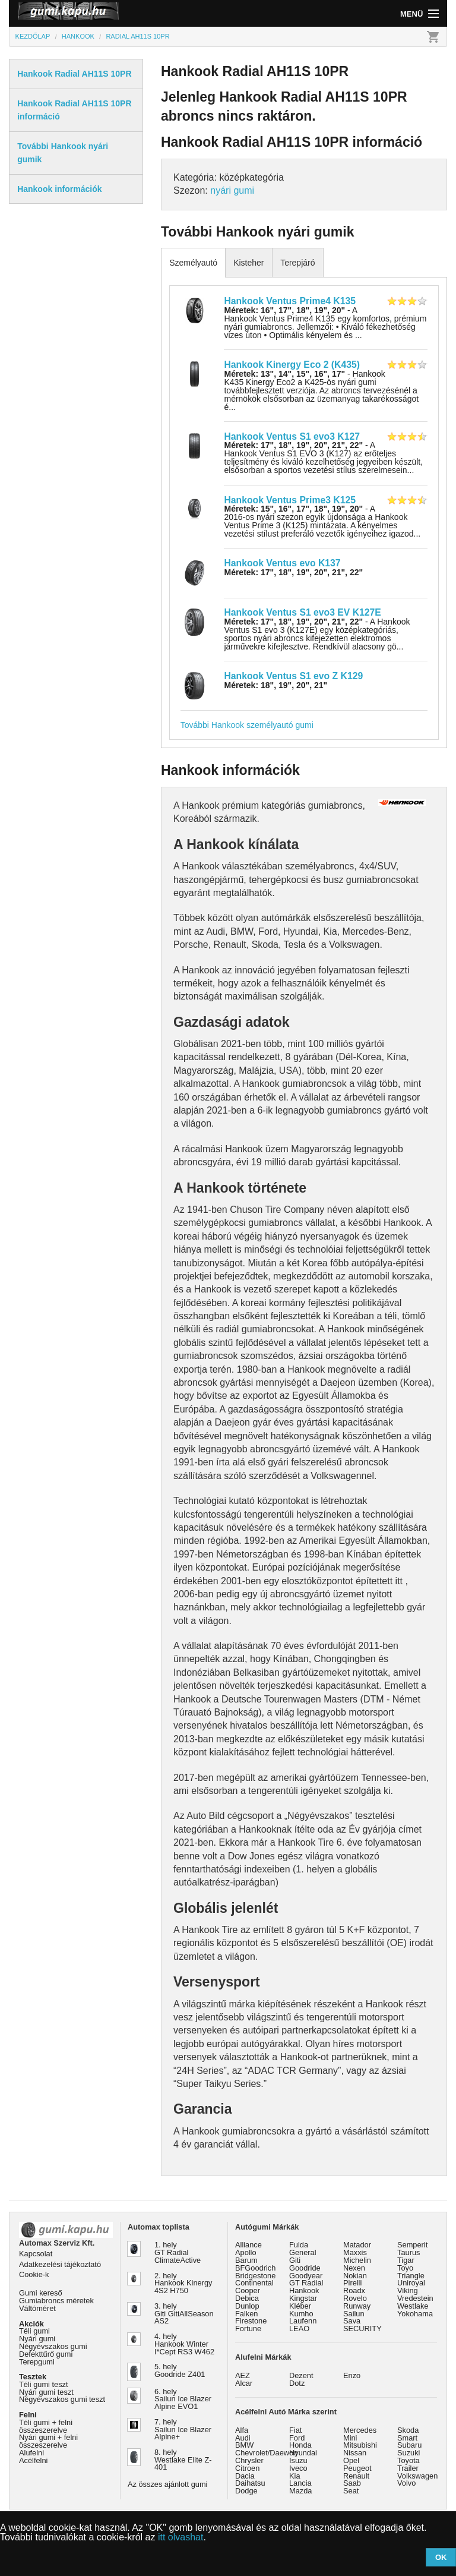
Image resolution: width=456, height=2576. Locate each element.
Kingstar (303, 2298)
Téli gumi (34, 2330)
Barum (246, 2260)
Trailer (408, 2468)
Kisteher (248, 262)
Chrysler (249, 2460)
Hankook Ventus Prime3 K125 (289, 500)
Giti (294, 2260)
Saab (352, 2483)
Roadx (354, 2290)
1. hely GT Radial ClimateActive (177, 2252)
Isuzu (298, 2460)
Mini (350, 2437)
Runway (356, 2305)
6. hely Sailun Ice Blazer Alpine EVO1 (182, 2399)
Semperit (412, 2244)
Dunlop (247, 2305)
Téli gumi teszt (43, 2384)
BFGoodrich (255, 2267)
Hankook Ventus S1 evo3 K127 (291, 436)
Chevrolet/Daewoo (266, 2452)
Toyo (405, 2267)
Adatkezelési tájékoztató (60, 2264)
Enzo (351, 2375)
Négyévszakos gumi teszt (62, 2399)
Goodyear (305, 2275)
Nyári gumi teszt (46, 2392)
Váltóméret (37, 2308)
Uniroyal (411, 2282)
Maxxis (355, 2252)
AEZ (242, 2375)
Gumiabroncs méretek (56, 2300)
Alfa (241, 2430)
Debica (247, 2298)
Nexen (354, 2267)
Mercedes (359, 2430)
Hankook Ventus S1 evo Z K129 (293, 676)
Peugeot (357, 2468)
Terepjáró (297, 262)
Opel (351, 2460)
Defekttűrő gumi (45, 2354)
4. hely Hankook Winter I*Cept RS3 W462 (184, 2344)
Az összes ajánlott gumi (167, 2484)
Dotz (297, 2383)
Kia (294, 2475)
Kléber (300, 2305)
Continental (254, 2282)
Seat (351, 2490)
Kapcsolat (35, 2253)
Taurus (408, 2252)
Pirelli (352, 2282)
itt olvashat (180, 2537)
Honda (300, 2445)
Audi (243, 2437)
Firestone (251, 2320)
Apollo (245, 2252)
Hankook (304, 2290)
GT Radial (306, 2282)
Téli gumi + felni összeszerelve (45, 2426)
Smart (407, 2437)
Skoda (408, 2430)
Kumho (301, 2313)
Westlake (412, 2305)
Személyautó (193, 262)
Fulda (298, 2244)
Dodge (246, 2490)
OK (441, 2557)
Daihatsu (250, 2483)
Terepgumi (37, 2361)
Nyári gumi (37, 2338)
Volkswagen (417, 2475)
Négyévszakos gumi (53, 2346)
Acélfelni (33, 2460)
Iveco (298, 2468)
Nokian (355, 2275)
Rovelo (355, 2298)
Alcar (243, 2383)
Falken (246, 2313)
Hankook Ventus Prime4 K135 (289, 301)
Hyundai (303, 2452)
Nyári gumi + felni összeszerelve (48, 2441)
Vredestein (415, 2298)
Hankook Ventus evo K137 (282, 563)
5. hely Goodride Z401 (179, 2370)
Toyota (408, 2460)
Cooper (247, 2290)
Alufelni (31, 2452)
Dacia (245, 2475)
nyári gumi (232, 190)
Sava (351, 2320)
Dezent (301, 2375)
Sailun (354, 2313)
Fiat (295, 2430)
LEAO (299, 2328)
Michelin (357, 2260)
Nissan (354, 2452)
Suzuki (408, 2452)
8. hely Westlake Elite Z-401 (182, 2460)
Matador (357, 2244)
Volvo (406, 2483)
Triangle (411, 2275)
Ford (297, 2437)
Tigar (405, 2260)
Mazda (300, 2490)
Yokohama (415, 2313)
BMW (244, 2445)
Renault (356, 2475)
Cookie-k (34, 2274)
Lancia (300, 2483)
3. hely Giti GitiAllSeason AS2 (184, 2313)
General (302, 2252)
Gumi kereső (40, 2292)
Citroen (247, 2468)
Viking (407, 2290)
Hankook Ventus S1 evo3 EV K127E (302, 612)
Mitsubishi (360, 2445)
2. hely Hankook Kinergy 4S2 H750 (183, 2283)
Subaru (409, 2445)
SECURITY (362, 2328)
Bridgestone (255, 2275)
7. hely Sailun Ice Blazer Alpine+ (182, 2429)
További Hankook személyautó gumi (247, 725)
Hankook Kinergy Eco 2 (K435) (291, 365)
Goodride (305, 2267)
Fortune (248, 2328)
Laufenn (302, 2320)
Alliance (248, 2244)
